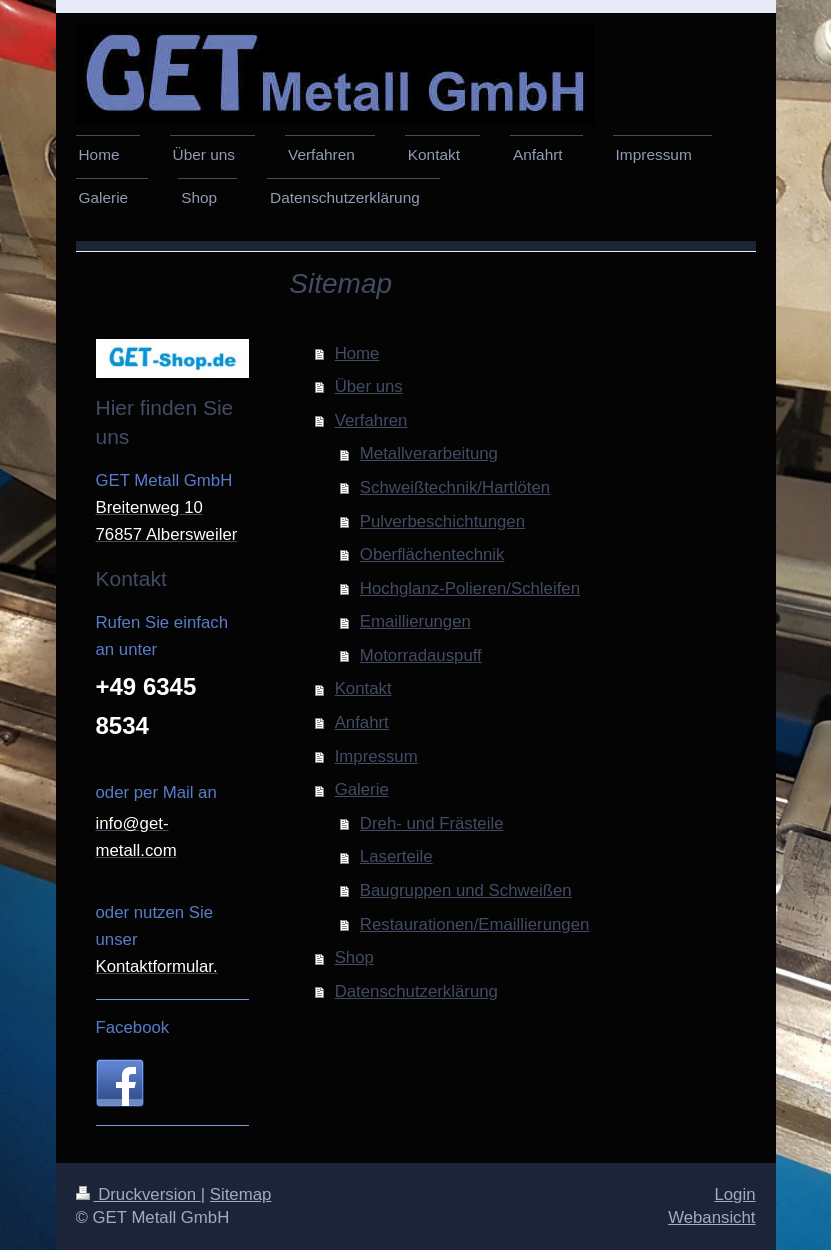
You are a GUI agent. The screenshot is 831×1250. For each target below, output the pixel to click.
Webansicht (711, 1217)
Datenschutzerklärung (416, 991)
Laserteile (396, 856)
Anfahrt (362, 722)
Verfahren (371, 420)
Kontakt (363, 688)
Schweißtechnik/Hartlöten (455, 487)
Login (734, 1194)
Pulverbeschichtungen (442, 521)
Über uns (369, 386)
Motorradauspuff (421, 655)
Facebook (133, 1027)
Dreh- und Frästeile (432, 823)
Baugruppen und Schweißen (466, 890)
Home (357, 353)
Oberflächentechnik (432, 554)
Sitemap (241, 1194)
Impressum (376, 756)
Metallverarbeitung (429, 453)
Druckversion (138, 1194)
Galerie (362, 789)
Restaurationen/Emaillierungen (474, 924)
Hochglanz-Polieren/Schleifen (470, 588)
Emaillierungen (415, 621)
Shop (354, 957)
